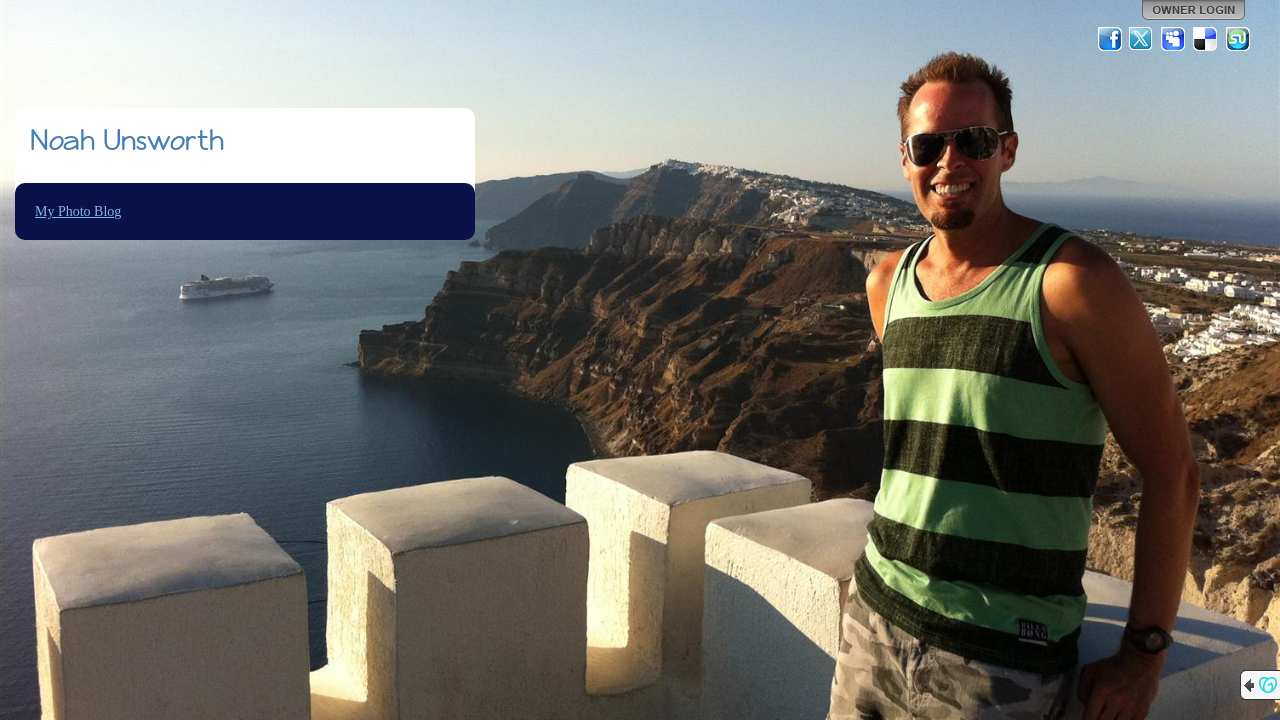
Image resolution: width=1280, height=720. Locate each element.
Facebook (1110, 39)
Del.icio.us (1206, 39)
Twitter (1142, 39)
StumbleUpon (1238, 39)
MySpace (1174, 39)
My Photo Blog (78, 211)
